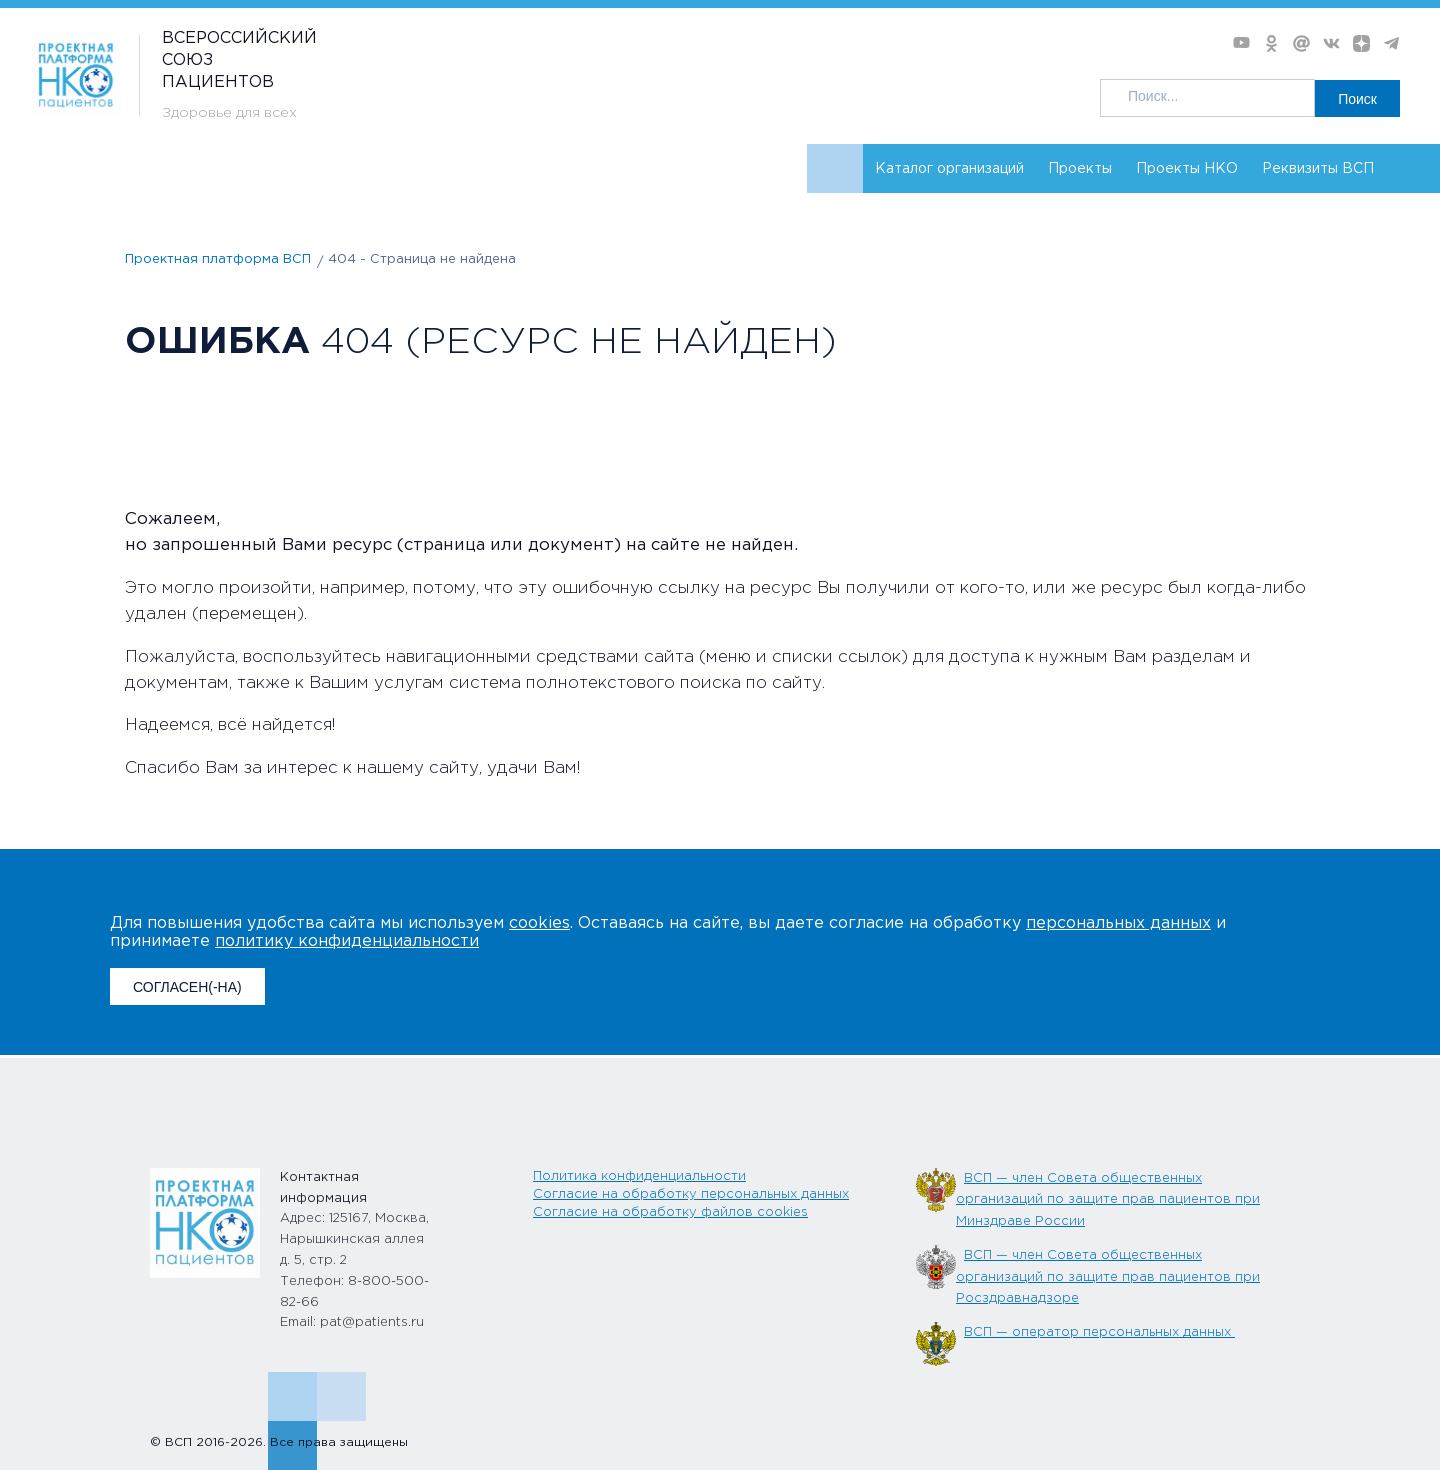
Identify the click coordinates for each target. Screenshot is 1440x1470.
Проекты (1080, 169)
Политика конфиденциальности (639, 1176)
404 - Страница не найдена (422, 259)
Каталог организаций (949, 169)
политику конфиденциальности (347, 941)
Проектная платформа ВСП (218, 259)
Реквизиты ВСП (1318, 169)
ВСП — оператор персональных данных (1099, 1332)
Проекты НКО (1187, 169)
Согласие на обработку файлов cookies (670, 1212)
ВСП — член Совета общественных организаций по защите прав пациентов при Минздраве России (1108, 1200)
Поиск (1357, 99)
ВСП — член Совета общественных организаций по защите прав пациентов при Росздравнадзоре (1108, 1277)
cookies (539, 923)
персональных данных (1118, 923)
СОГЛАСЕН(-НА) (187, 987)
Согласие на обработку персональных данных (691, 1194)
